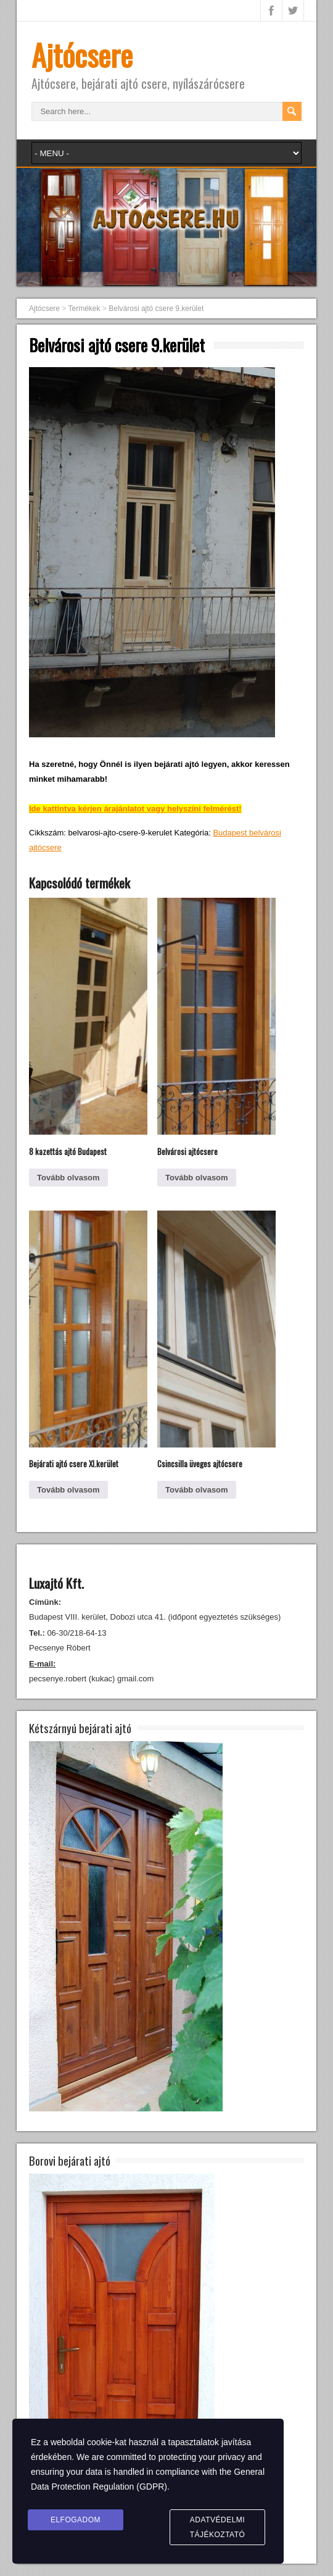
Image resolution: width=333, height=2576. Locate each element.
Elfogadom (76, 2520)
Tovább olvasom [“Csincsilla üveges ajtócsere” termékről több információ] (196, 1489)
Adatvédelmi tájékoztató (217, 2527)
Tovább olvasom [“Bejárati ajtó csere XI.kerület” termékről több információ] (68, 1489)
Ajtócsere (82, 55)
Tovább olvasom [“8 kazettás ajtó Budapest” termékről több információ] (68, 1177)
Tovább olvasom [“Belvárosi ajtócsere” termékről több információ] (196, 1177)
